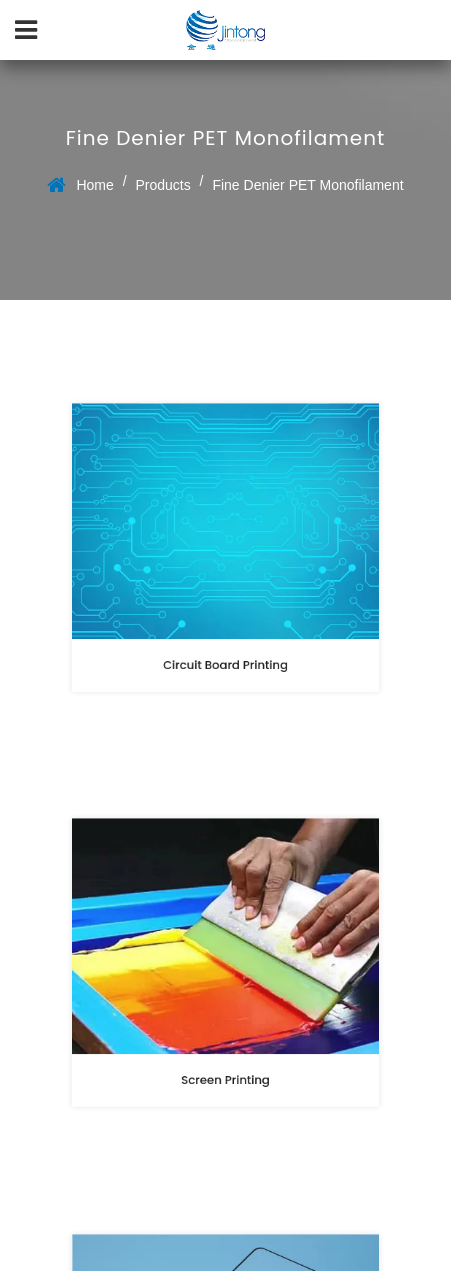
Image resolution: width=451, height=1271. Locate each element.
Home (94, 185)
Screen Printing (226, 1074)
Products (162, 185)
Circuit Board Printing (226, 659)
